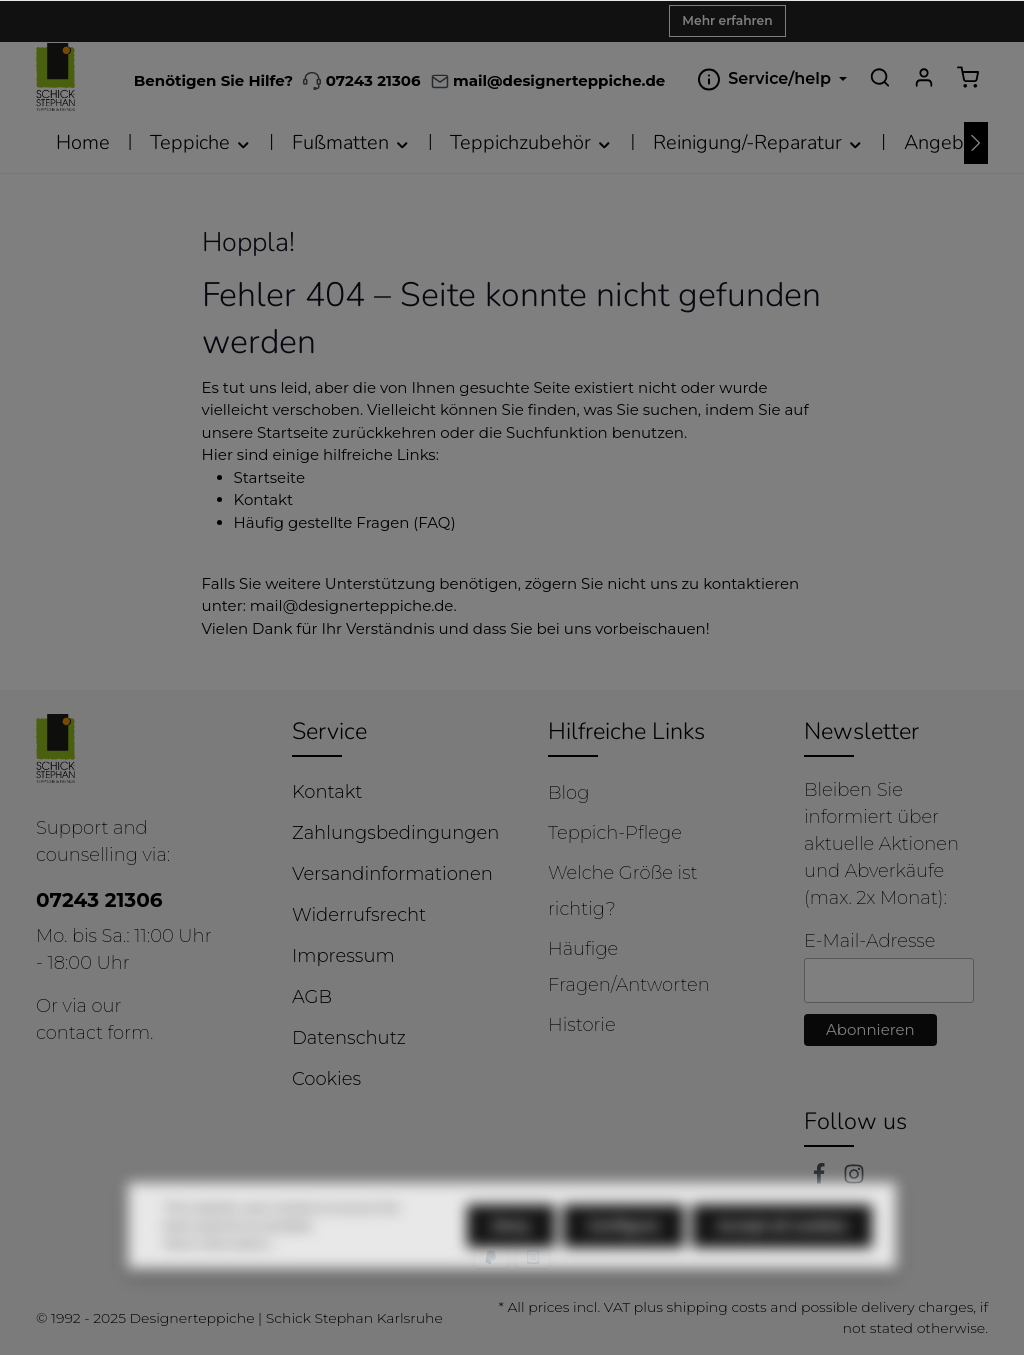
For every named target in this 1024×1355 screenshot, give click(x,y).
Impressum (343, 956)
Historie (582, 1025)
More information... (220, 1280)
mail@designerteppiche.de (352, 605)
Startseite (269, 477)
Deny (511, 1263)
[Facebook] (821, 1179)
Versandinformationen (392, 874)
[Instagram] (854, 1179)
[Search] (880, 77)
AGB (312, 997)
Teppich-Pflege (615, 833)
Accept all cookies (782, 1263)
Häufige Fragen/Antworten (629, 967)
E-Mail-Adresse (869, 941)
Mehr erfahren (727, 20)
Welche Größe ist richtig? (623, 891)
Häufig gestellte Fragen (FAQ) (345, 522)
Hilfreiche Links (626, 731)
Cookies (326, 1079)
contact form (93, 1033)
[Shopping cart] (968, 77)
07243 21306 (361, 80)
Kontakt (264, 499)
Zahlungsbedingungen (395, 833)
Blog (568, 793)
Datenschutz (349, 1038)
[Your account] (924, 77)
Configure (623, 1263)
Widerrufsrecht (359, 915)
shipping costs (717, 1307)
